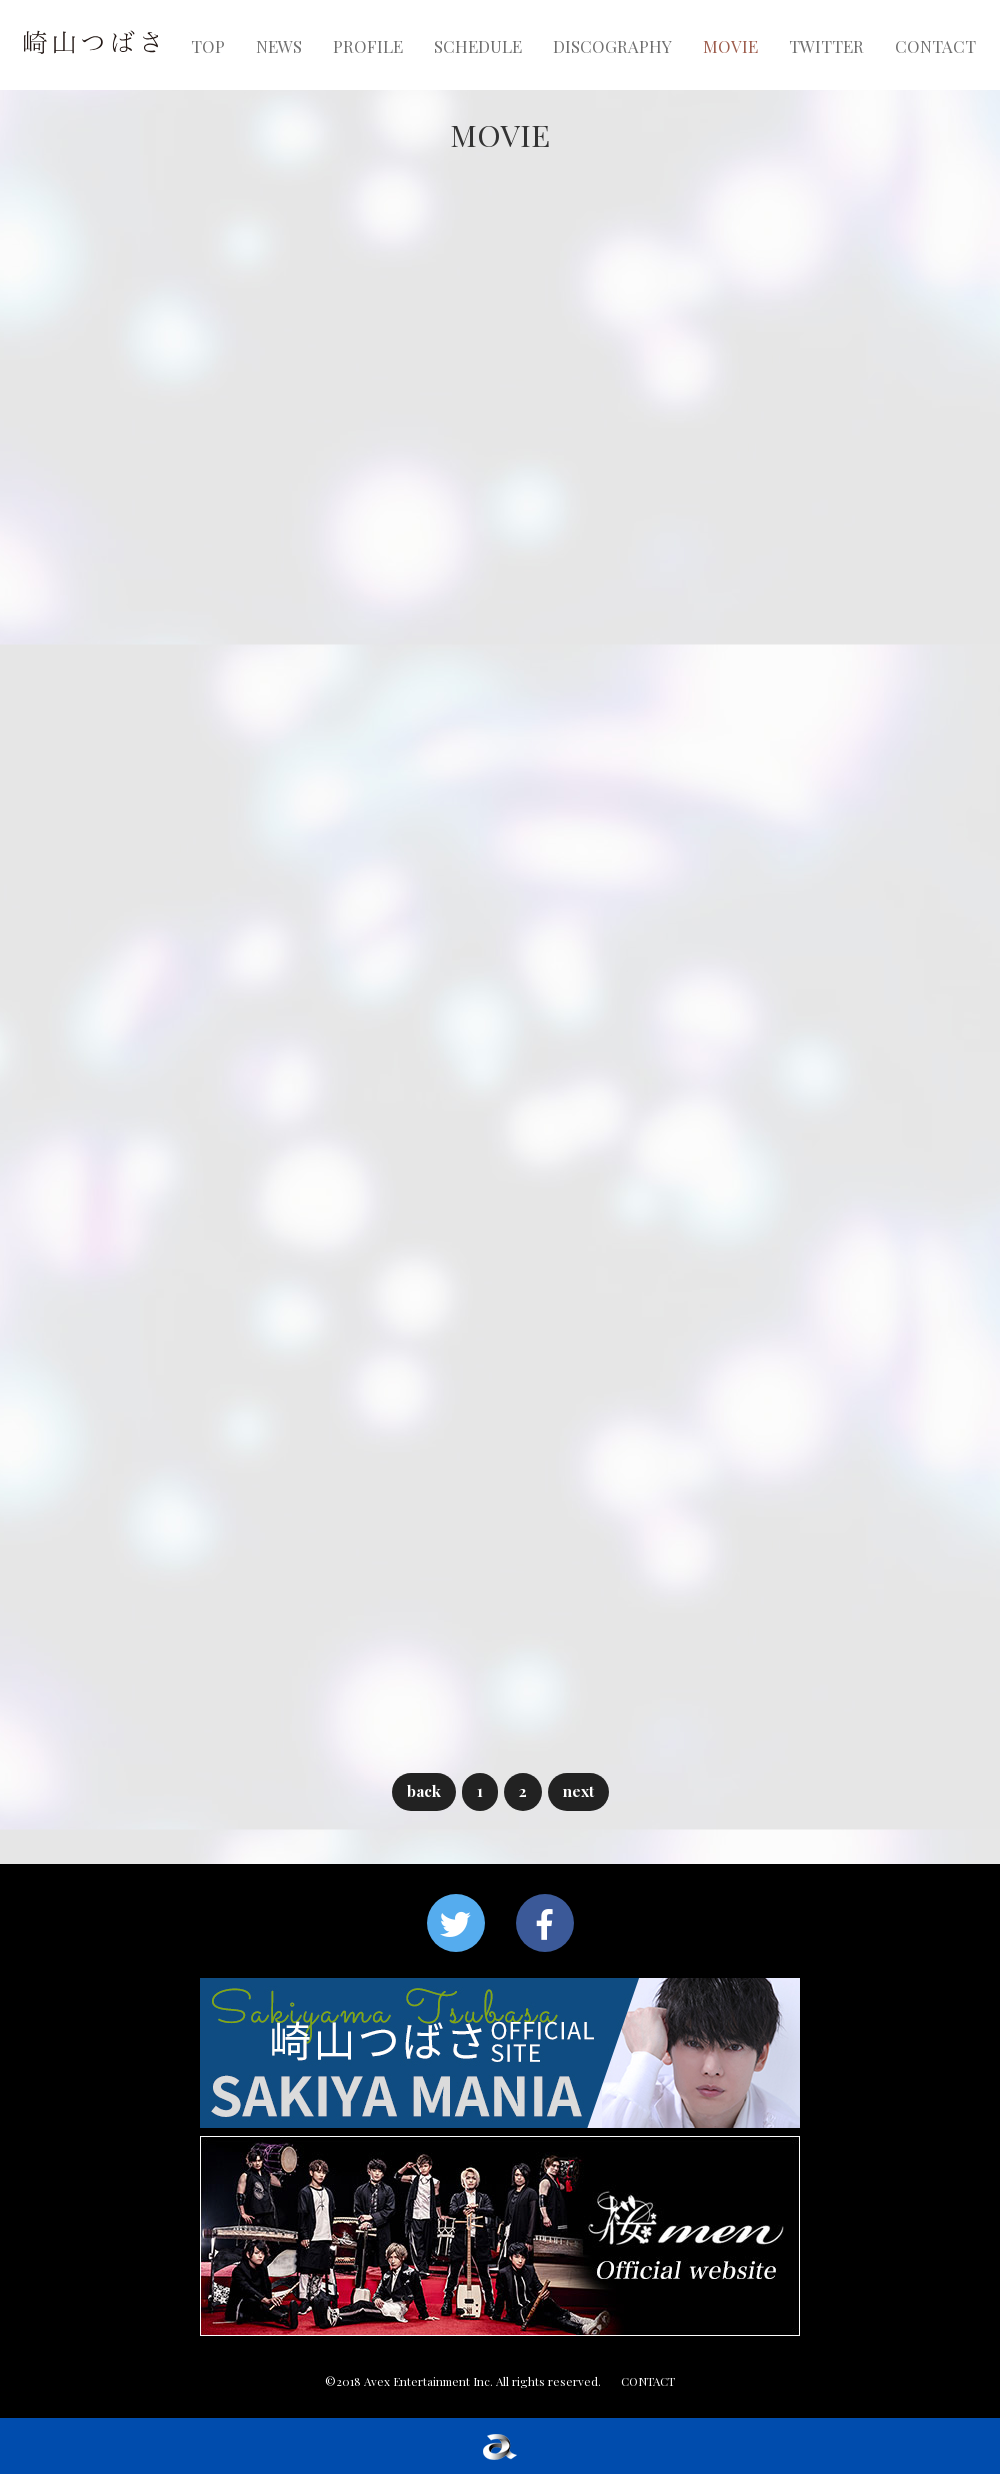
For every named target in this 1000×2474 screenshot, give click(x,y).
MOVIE (730, 46)
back (424, 1790)
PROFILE (368, 46)
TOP (208, 46)
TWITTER (826, 46)
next (578, 1790)
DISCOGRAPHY (612, 46)
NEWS (279, 46)
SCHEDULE (478, 46)
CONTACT (935, 46)
